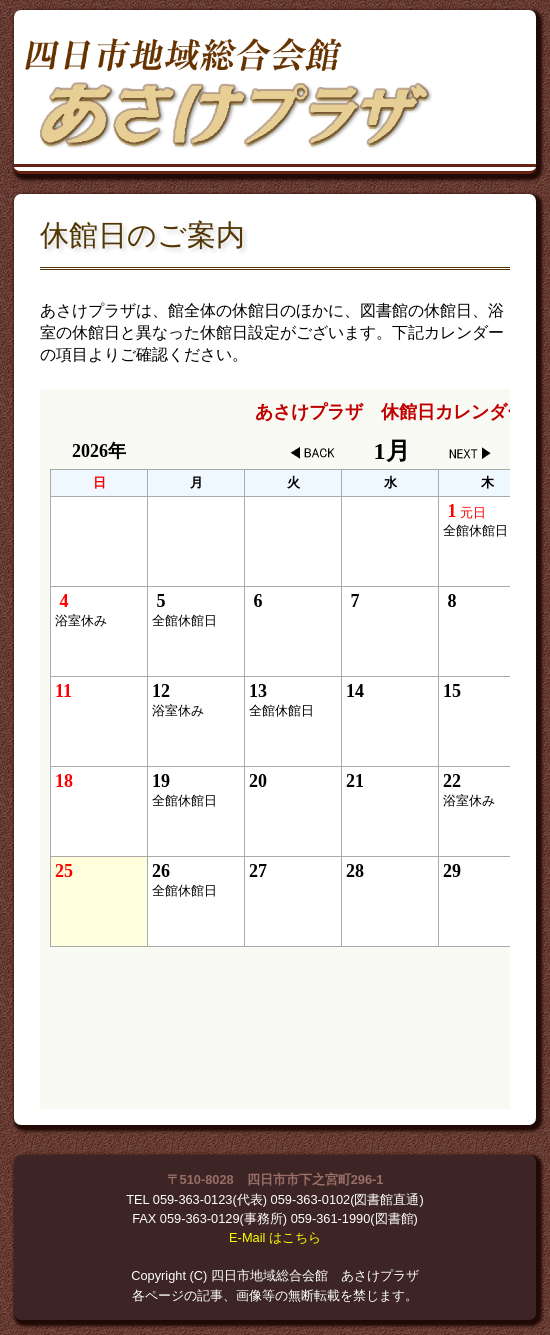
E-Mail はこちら (275, 1237)
